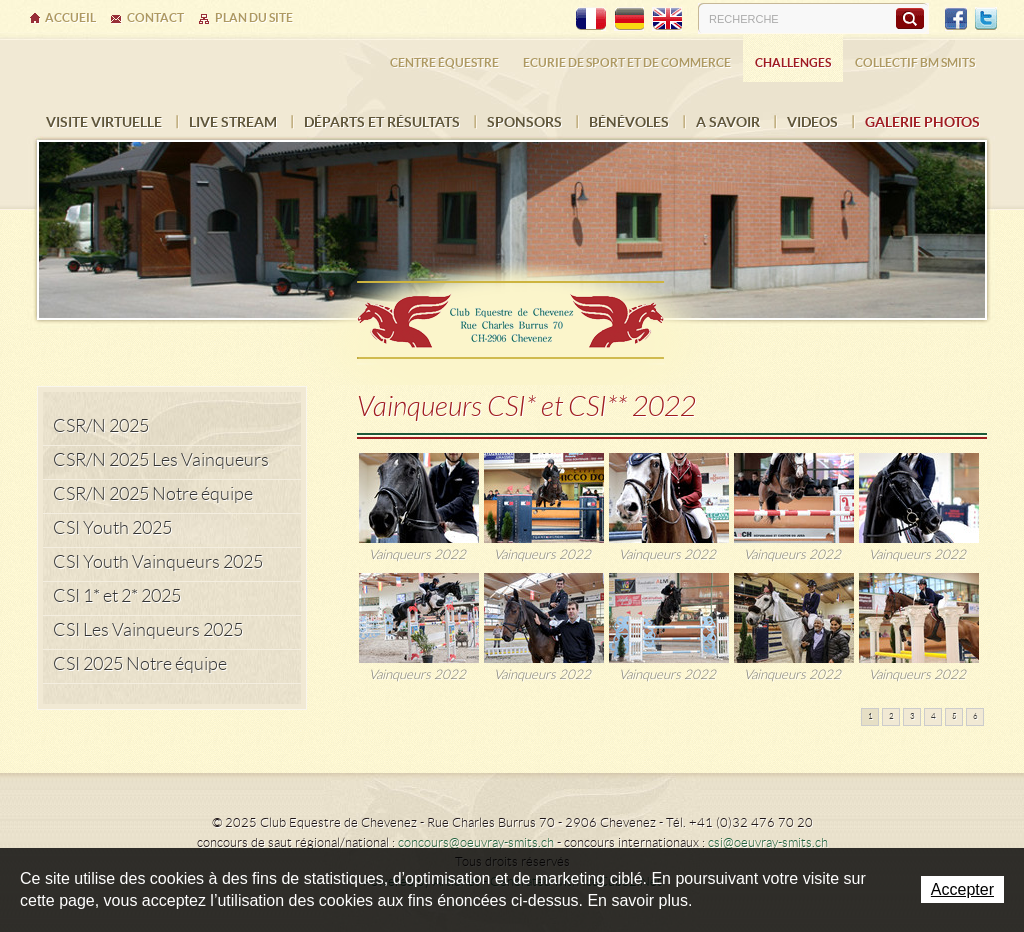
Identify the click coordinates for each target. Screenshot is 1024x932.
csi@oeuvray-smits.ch (768, 842)
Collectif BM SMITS (915, 62)
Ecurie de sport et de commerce (627, 62)
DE (629, 19)
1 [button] (870, 716)
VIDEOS (812, 122)
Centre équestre (444, 62)
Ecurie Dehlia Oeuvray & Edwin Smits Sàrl (512, 313)
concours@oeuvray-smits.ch (476, 842)
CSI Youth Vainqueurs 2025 (158, 562)
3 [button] (912, 716)
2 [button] (891, 716)
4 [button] (933, 716)
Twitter (986, 19)
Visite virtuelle (104, 122)
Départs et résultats (382, 122)
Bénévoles (629, 122)
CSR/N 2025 (101, 426)
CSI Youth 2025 (112, 528)
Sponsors (524, 122)
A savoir (728, 122)
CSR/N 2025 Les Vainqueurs (161, 460)
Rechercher (909, 18)
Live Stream (233, 122)
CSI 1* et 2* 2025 (117, 596)
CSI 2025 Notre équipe (140, 664)
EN (667, 19)
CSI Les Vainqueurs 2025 (148, 630)
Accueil (70, 17)
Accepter (962, 889)
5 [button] (954, 716)
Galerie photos (922, 122)
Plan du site (254, 17)
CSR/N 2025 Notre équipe (153, 494)
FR (591, 19)
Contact (155, 17)
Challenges (793, 62)
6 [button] (975, 716)
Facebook (956, 19)
